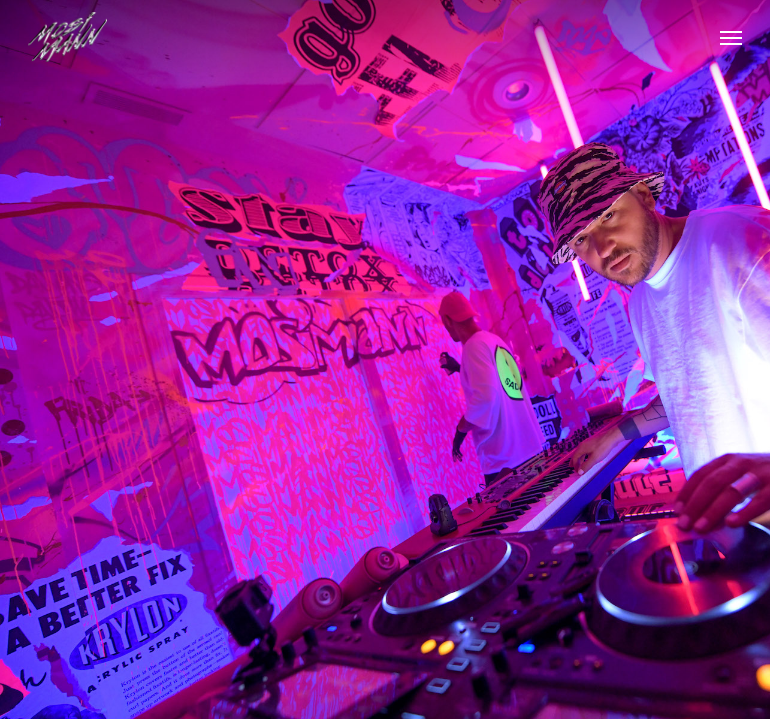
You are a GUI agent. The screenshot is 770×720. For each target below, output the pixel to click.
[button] (731, 37)
